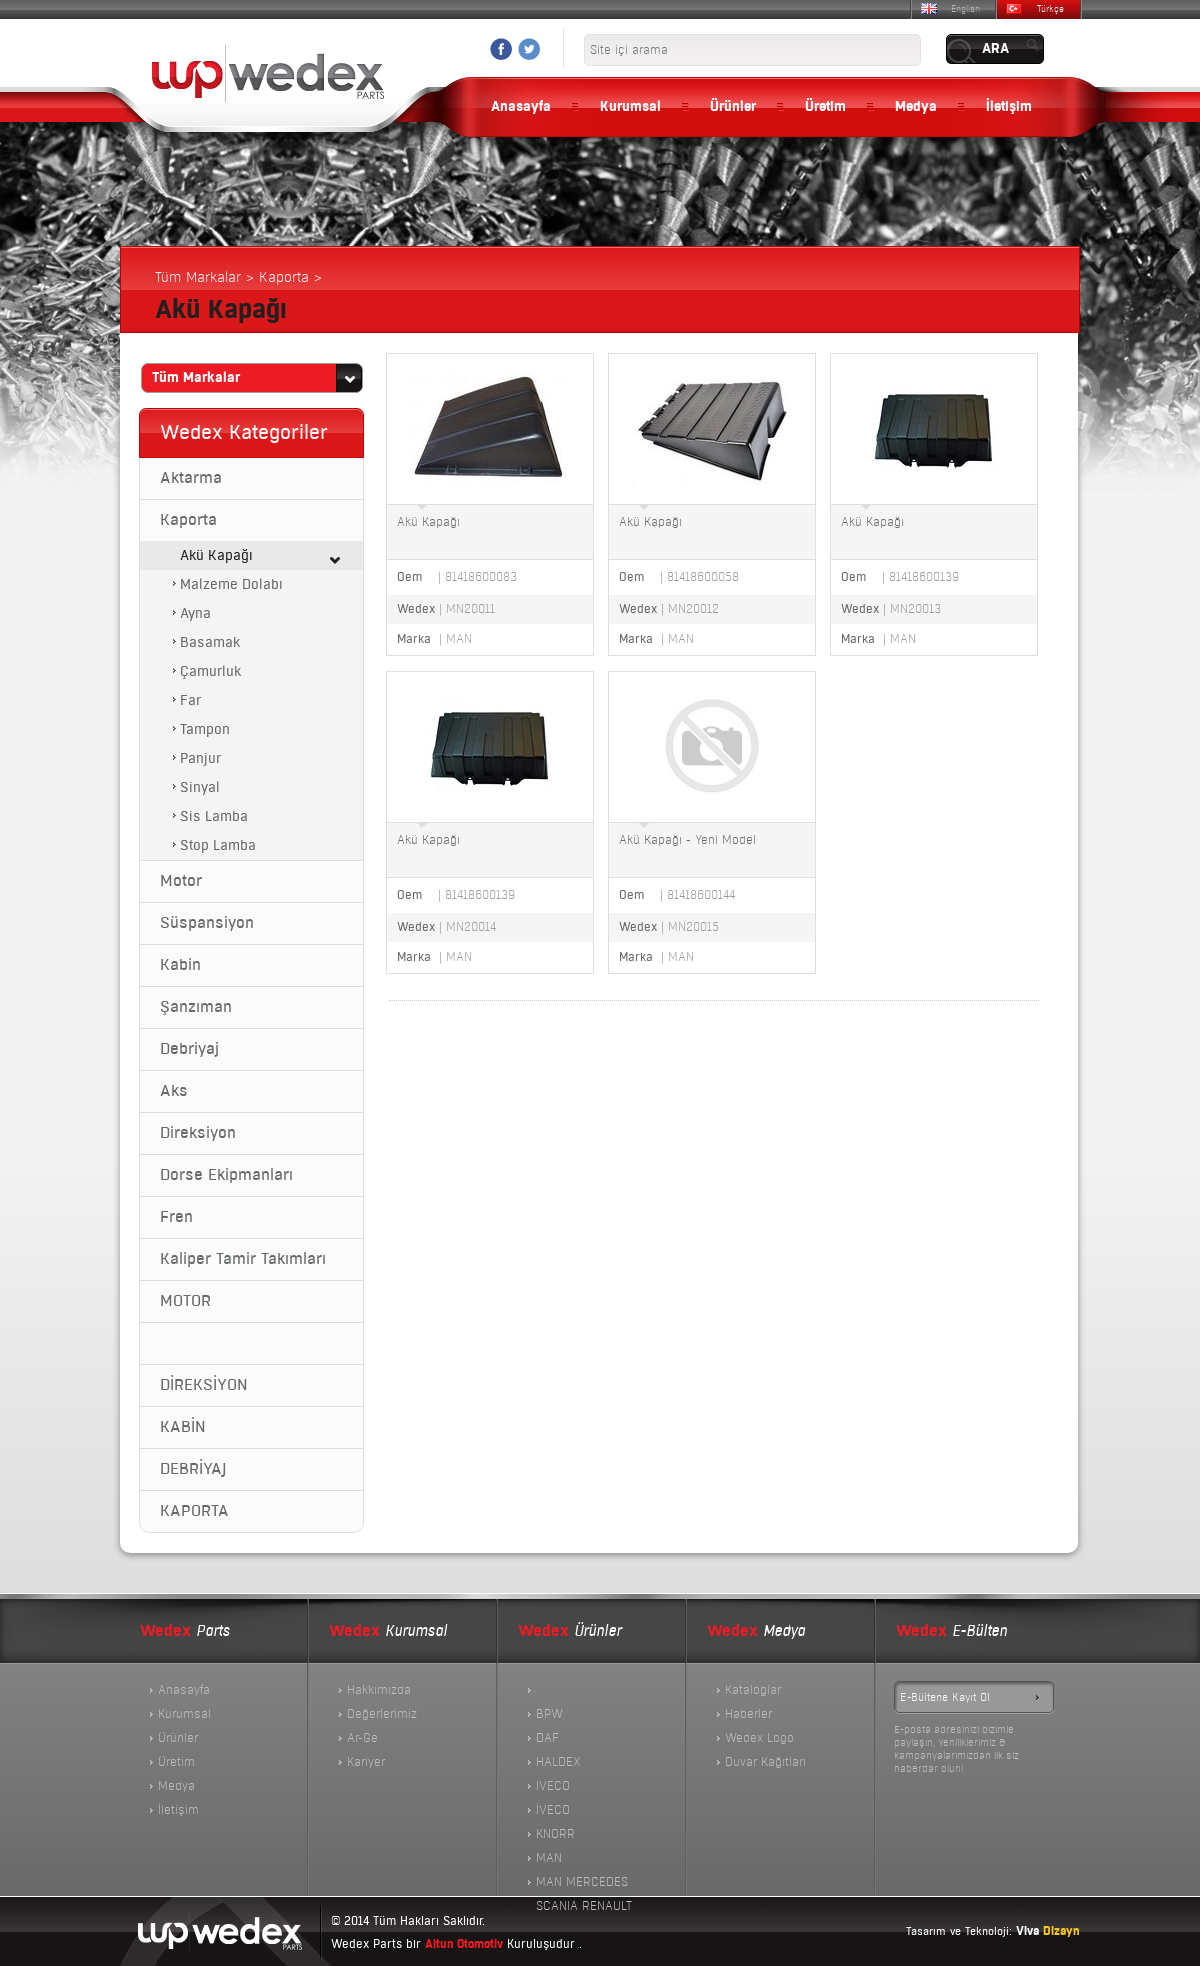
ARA (995, 49)
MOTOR (185, 1301)
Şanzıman (196, 1007)
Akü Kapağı (216, 555)
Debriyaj (189, 1049)
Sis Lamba (214, 816)
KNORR (555, 1834)
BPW (549, 1714)
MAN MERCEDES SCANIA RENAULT (584, 1884)
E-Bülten (951, 1631)
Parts (185, 1631)
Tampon (205, 729)
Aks (174, 1091)
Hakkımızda (379, 1690)
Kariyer (366, 1762)
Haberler (748, 1714)
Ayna (195, 613)
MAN (549, 1858)
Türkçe (1050, 9)
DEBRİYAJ (193, 1469)
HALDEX (558, 1762)
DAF (547, 1738)
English (965, 9)
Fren (176, 1217)
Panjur (200, 758)
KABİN (183, 1427)
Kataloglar (753, 1690)
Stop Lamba (218, 845)
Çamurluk (210, 671)
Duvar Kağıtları (765, 1762)
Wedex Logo (759, 1738)
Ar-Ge (362, 1738)
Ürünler (733, 107)
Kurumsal (630, 107)
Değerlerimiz (382, 1714)
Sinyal (200, 787)
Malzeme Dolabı (231, 584)
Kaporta (188, 520)
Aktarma (191, 478)
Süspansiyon (207, 923)
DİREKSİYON (204, 1385)
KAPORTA (194, 1511)
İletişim (1009, 107)
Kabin (180, 965)
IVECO (553, 1786)
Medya (916, 107)
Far (190, 700)
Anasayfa (521, 107)
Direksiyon (198, 1133)
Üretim (825, 107)
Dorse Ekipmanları (226, 1175)
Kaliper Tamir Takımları (243, 1259)
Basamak (210, 642)
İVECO (553, 1810)
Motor (181, 881)
